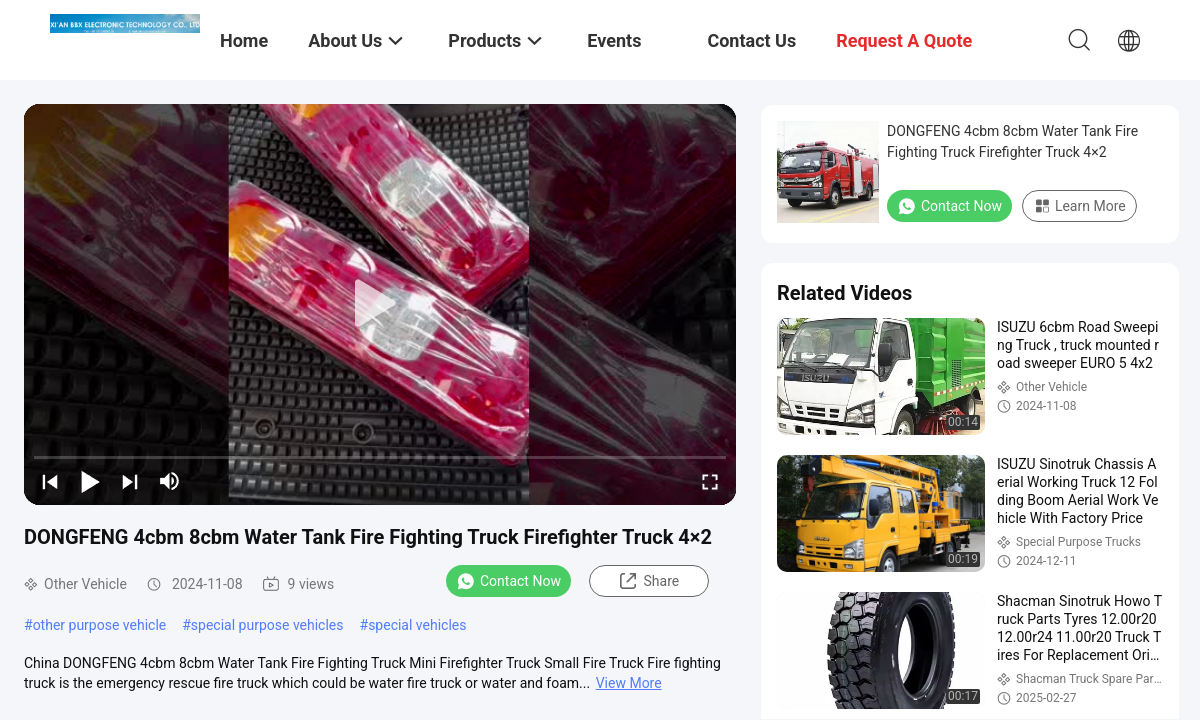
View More (629, 683)
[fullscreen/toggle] (710, 481)
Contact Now (508, 581)
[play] (380, 304)
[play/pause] (90, 481)
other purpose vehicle (100, 625)
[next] (130, 481)
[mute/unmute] (170, 481)
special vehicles (417, 625)
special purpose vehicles (267, 625)
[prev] (50, 481)
